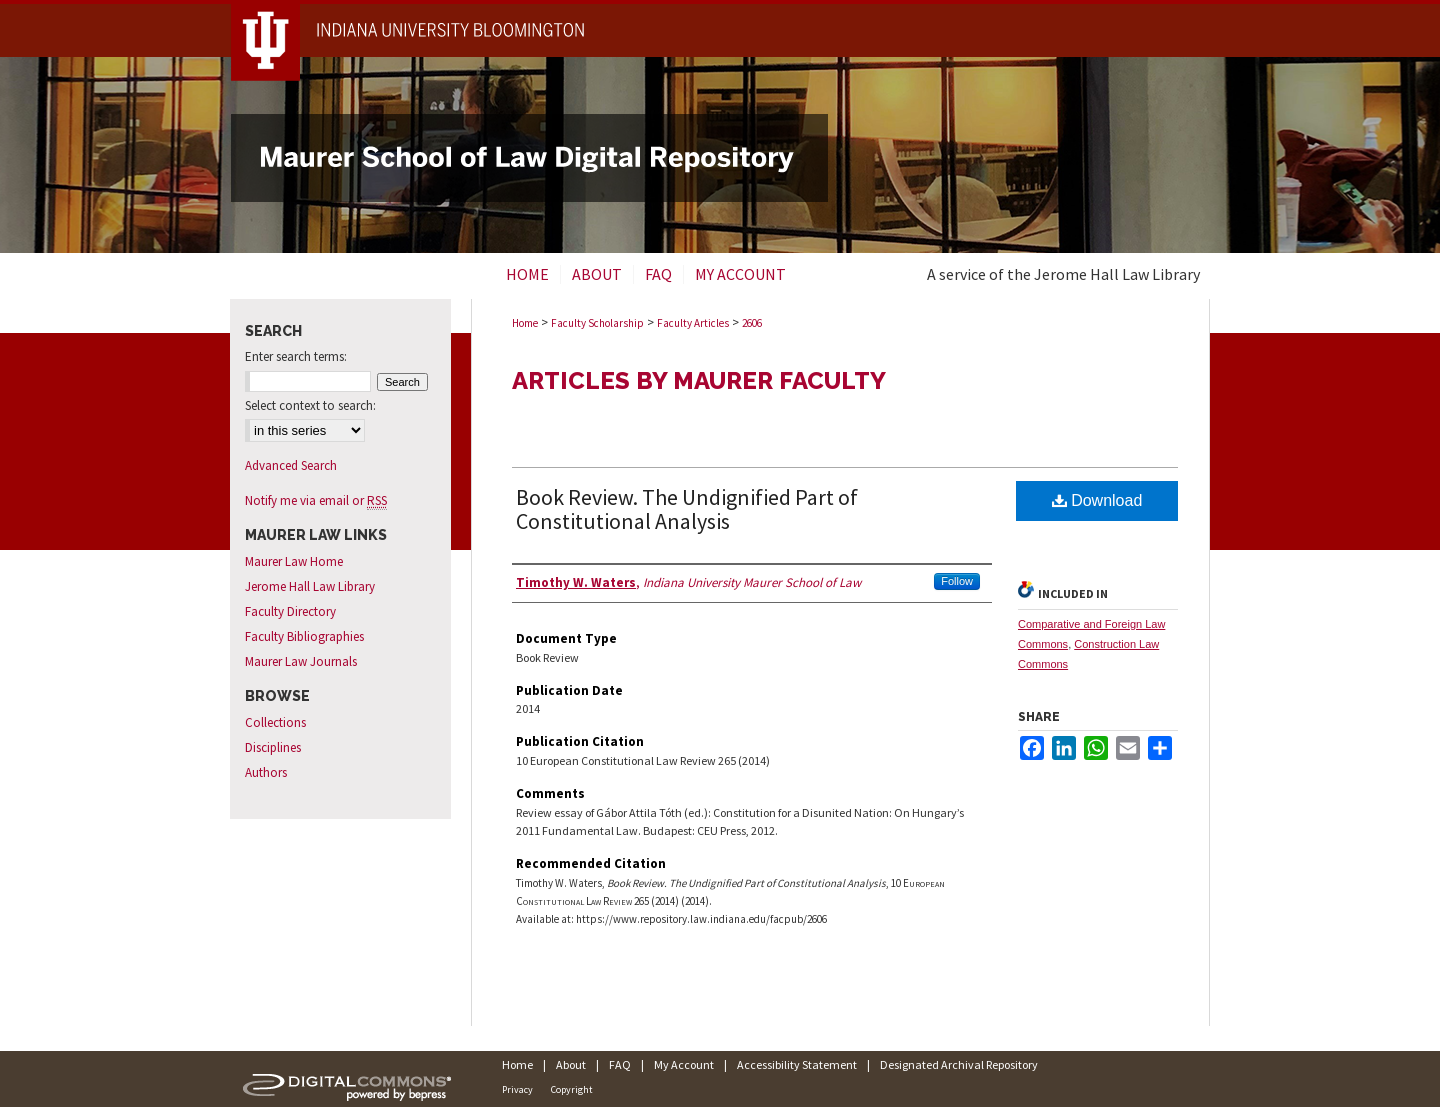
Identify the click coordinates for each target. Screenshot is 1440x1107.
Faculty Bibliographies (304, 636)
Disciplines (273, 747)
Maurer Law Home (294, 561)
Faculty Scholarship (597, 323)
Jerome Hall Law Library (310, 586)
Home (525, 323)
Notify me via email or (316, 500)
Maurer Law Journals (301, 661)
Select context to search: (310, 405)
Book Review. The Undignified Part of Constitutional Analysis (687, 509)
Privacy (517, 1089)
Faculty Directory (290, 611)
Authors (266, 772)
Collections (275, 722)
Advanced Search (291, 465)
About (571, 1064)
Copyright (572, 1089)
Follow (957, 581)
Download (1097, 500)
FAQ (620, 1064)
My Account (684, 1064)
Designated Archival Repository (959, 1064)
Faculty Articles (693, 323)
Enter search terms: (296, 356)
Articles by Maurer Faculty (699, 380)
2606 (752, 323)
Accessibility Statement (797, 1064)
